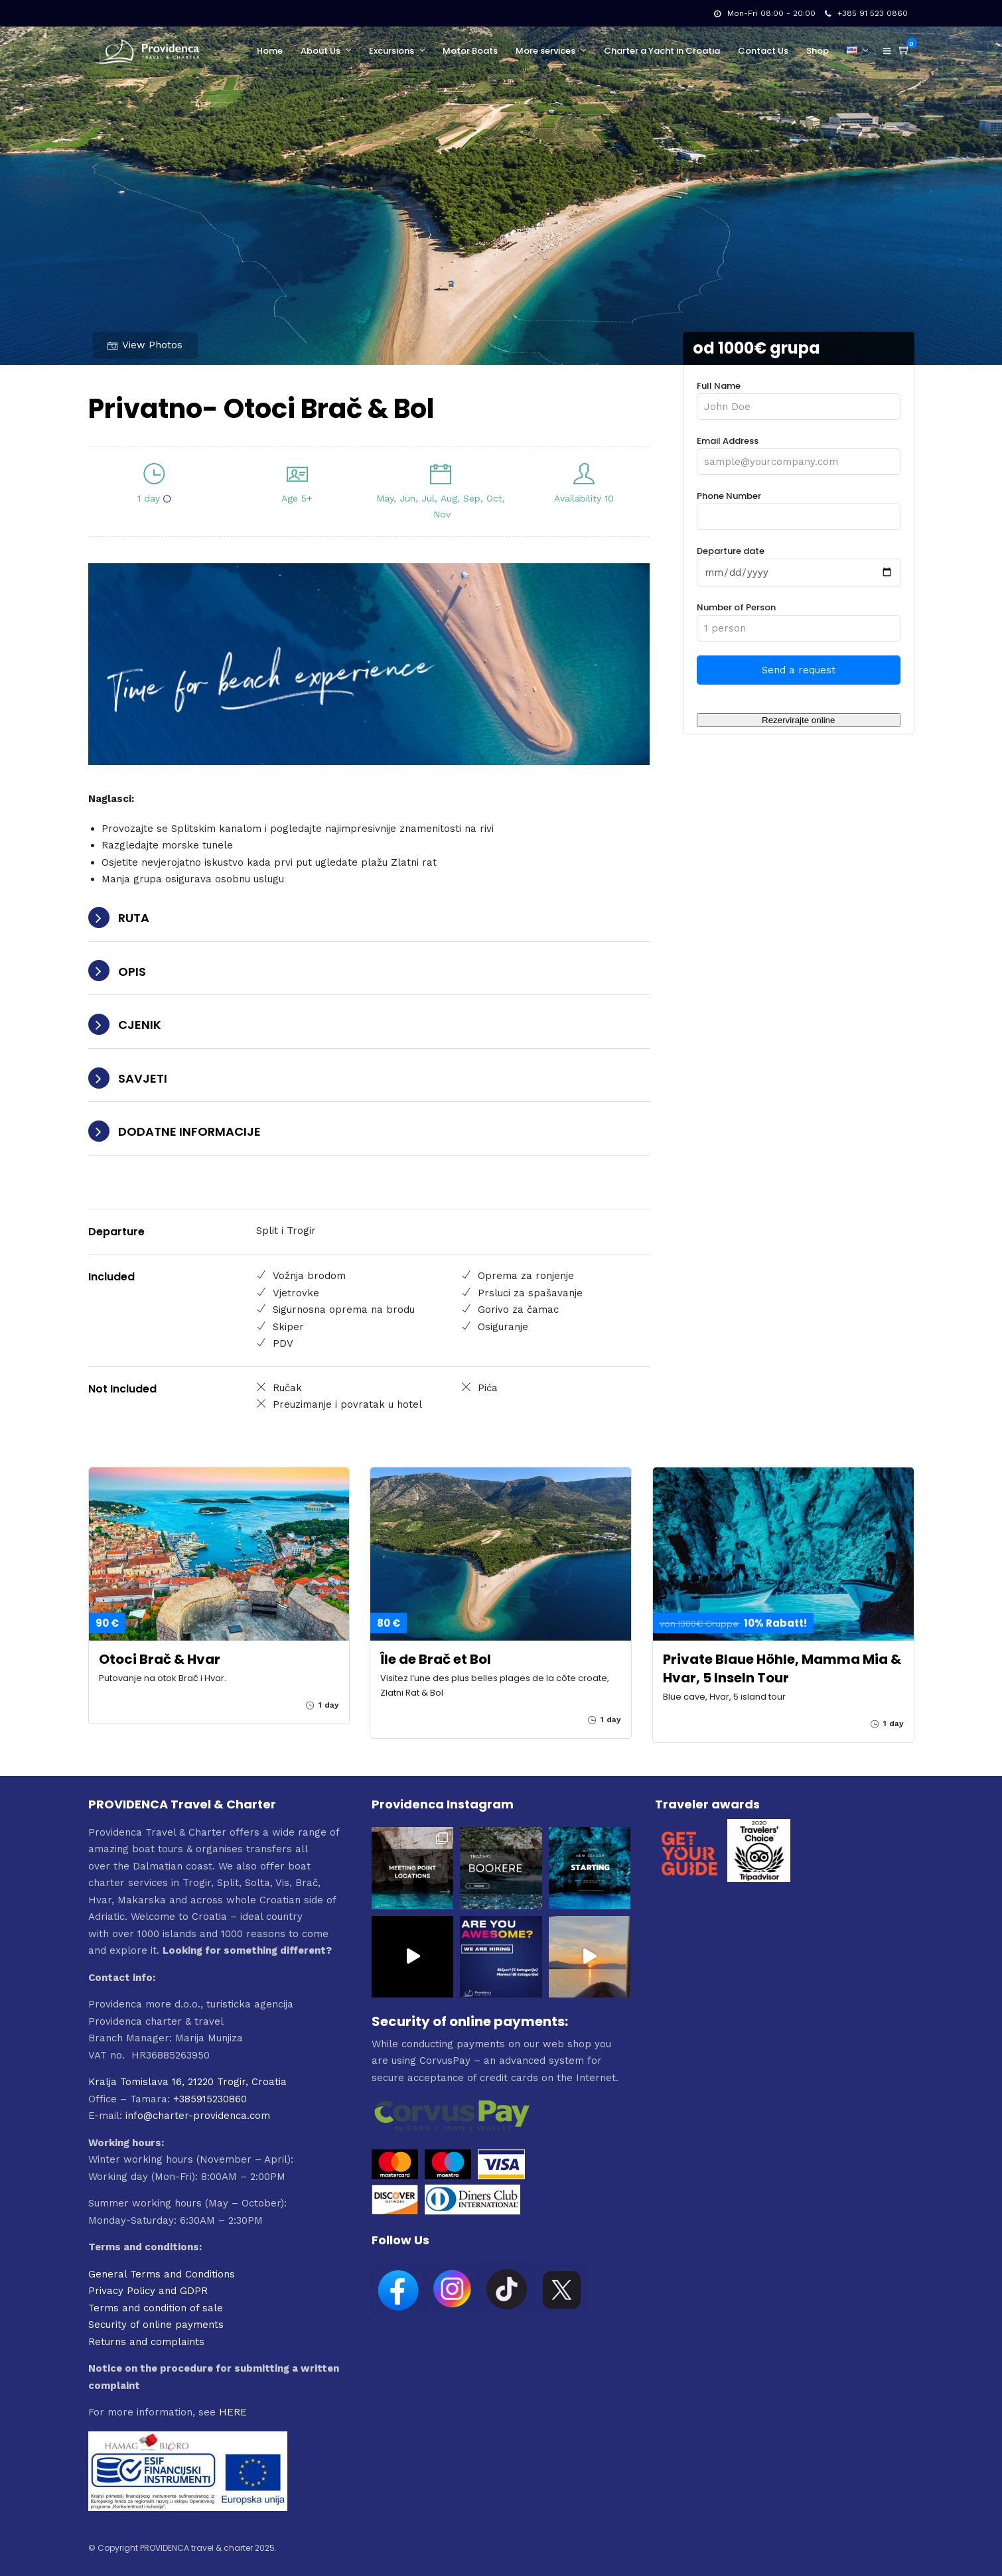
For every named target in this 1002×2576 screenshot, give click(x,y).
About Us (320, 50)
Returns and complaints (146, 2342)
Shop (817, 50)
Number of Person (798, 618)
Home (270, 50)
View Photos (144, 345)
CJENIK (139, 1024)
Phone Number (798, 506)
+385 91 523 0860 (866, 13)
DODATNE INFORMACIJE (189, 1131)
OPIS (132, 971)
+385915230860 (210, 2099)
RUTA (133, 918)
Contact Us (763, 50)
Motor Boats (470, 50)
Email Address (798, 451)
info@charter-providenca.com (197, 2116)
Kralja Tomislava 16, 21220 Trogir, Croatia (187, 2082)
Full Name (798, 396)
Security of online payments (156, 2325)
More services (545, 50)
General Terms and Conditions (161, 2274)
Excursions (391, 50)
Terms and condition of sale (155, 2308)
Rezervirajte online (798, 720)
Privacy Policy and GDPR (148, 2291)
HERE (233, 2412)
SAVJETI (142, 1078)
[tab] (369, 918)
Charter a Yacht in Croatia (662, 50)
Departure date (798, 562)
